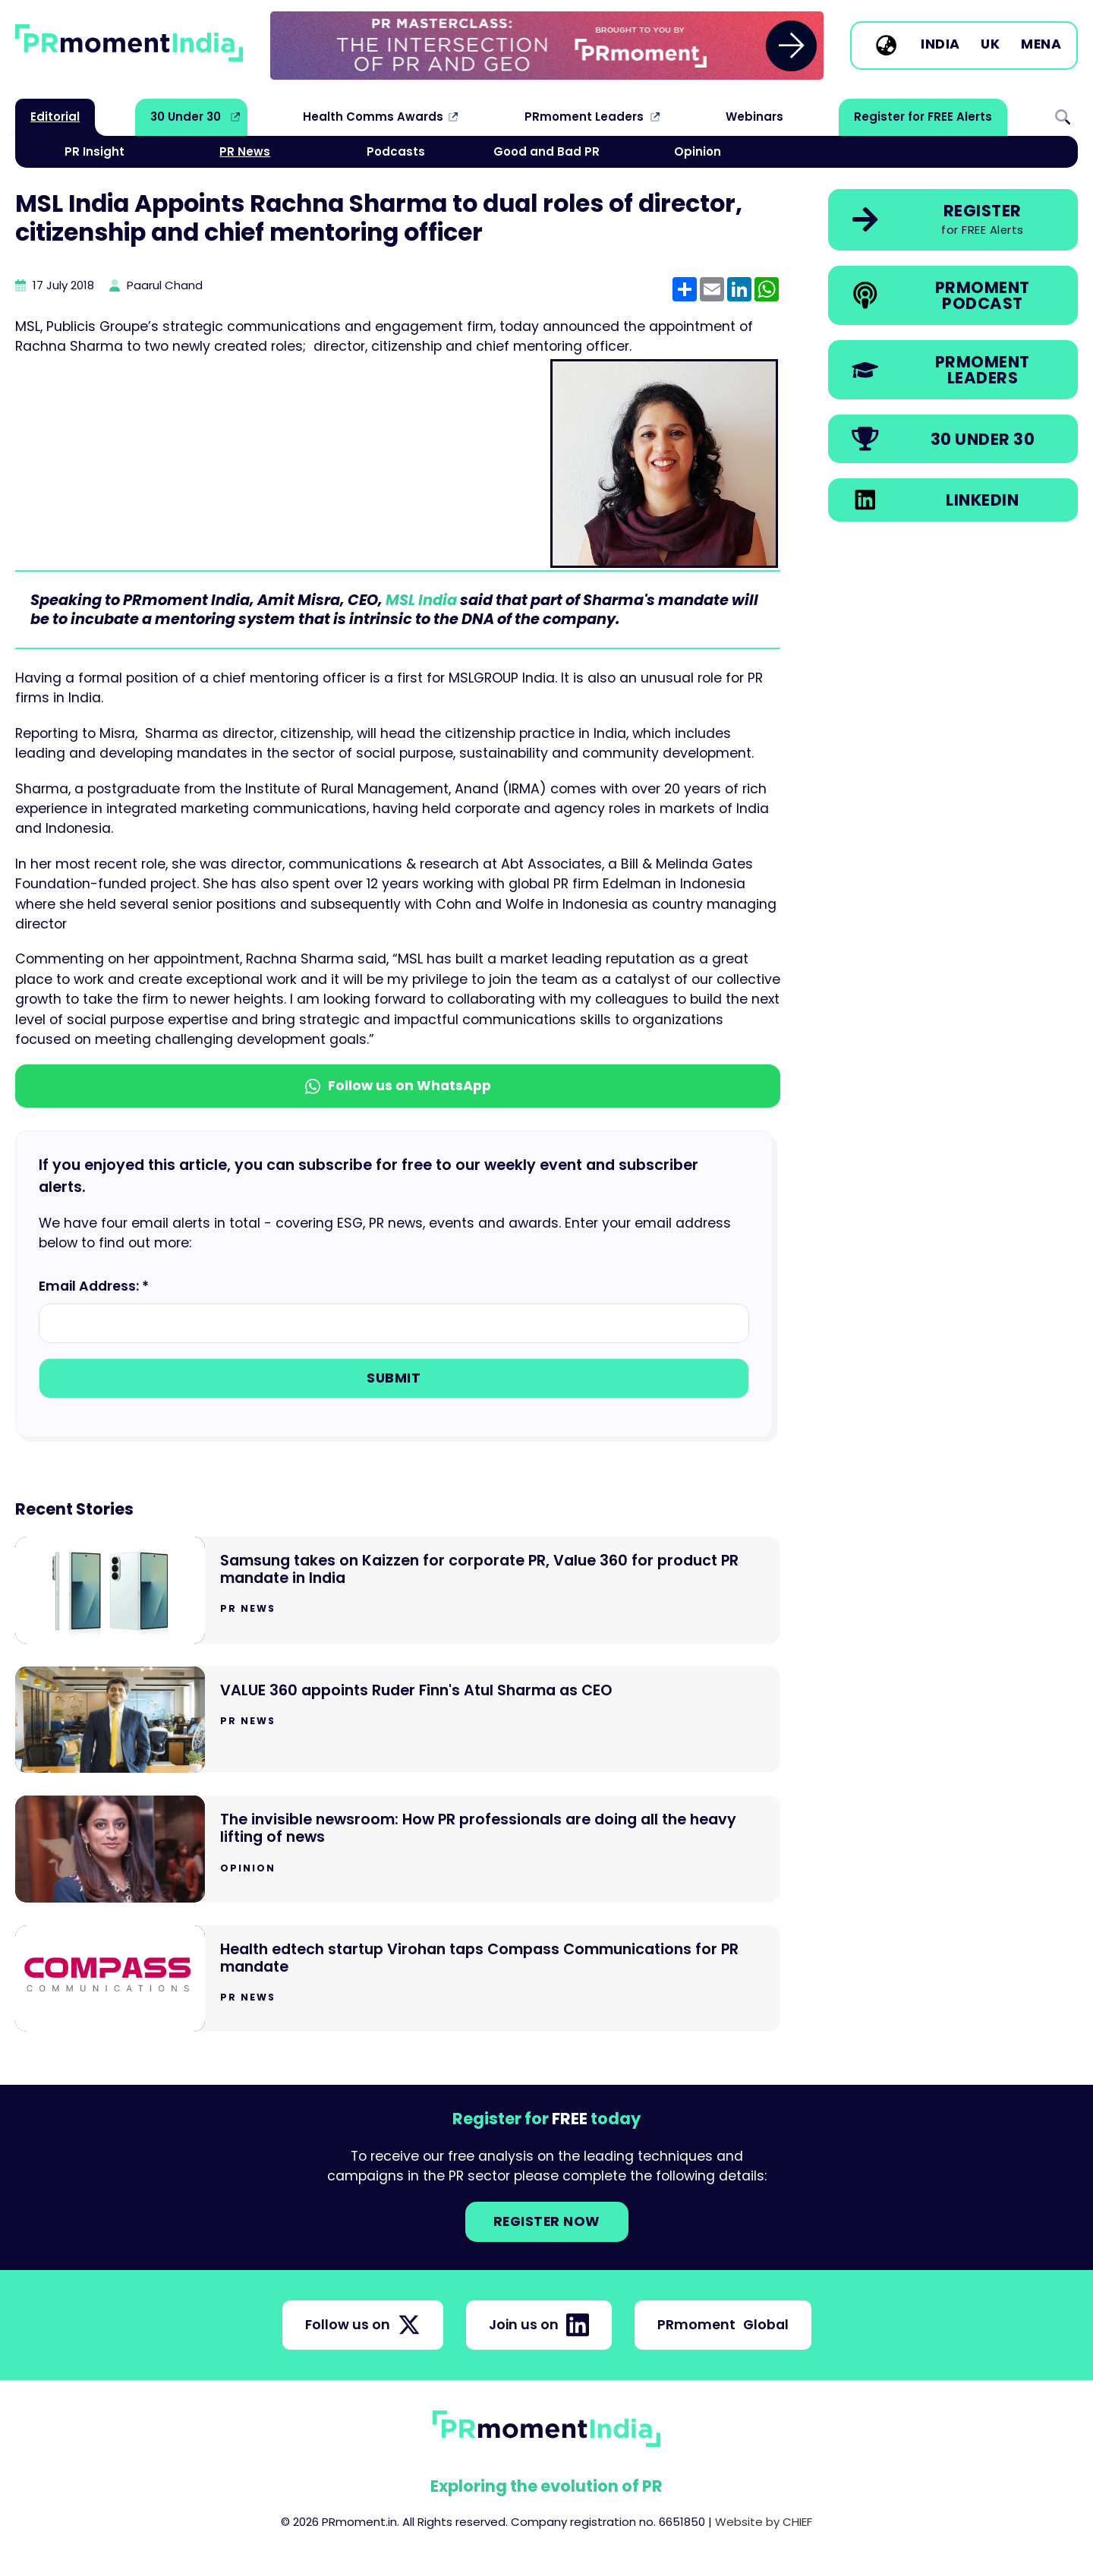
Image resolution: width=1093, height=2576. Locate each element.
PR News (244, 151)
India (940, 44)
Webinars (754, 117)
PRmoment (723, 2325)
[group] (547, 45)
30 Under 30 (185, 117)
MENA (1041, 44)
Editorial (55, 117)
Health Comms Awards (373, 117)
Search (1062, 117)
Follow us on (363, 2324)
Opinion (697, 151)
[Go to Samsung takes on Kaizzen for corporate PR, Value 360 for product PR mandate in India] (397, 1590)
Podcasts (396, 151)
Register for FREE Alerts (923, 117)
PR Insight (94, 151)
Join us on (539, 2325)
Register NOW (546, 2221)
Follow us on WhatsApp (398, 1086)
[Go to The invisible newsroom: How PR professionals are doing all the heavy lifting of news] (397, 1849)
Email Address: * (94, 1286)
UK (990, 44)
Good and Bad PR (546, 151)
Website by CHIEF (763, 2522)
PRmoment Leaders (584, 117)
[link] (547, 45)
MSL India (421, 600)
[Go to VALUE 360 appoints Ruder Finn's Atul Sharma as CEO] (397, 1720)
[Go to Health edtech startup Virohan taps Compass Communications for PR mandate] (397, 1978)
